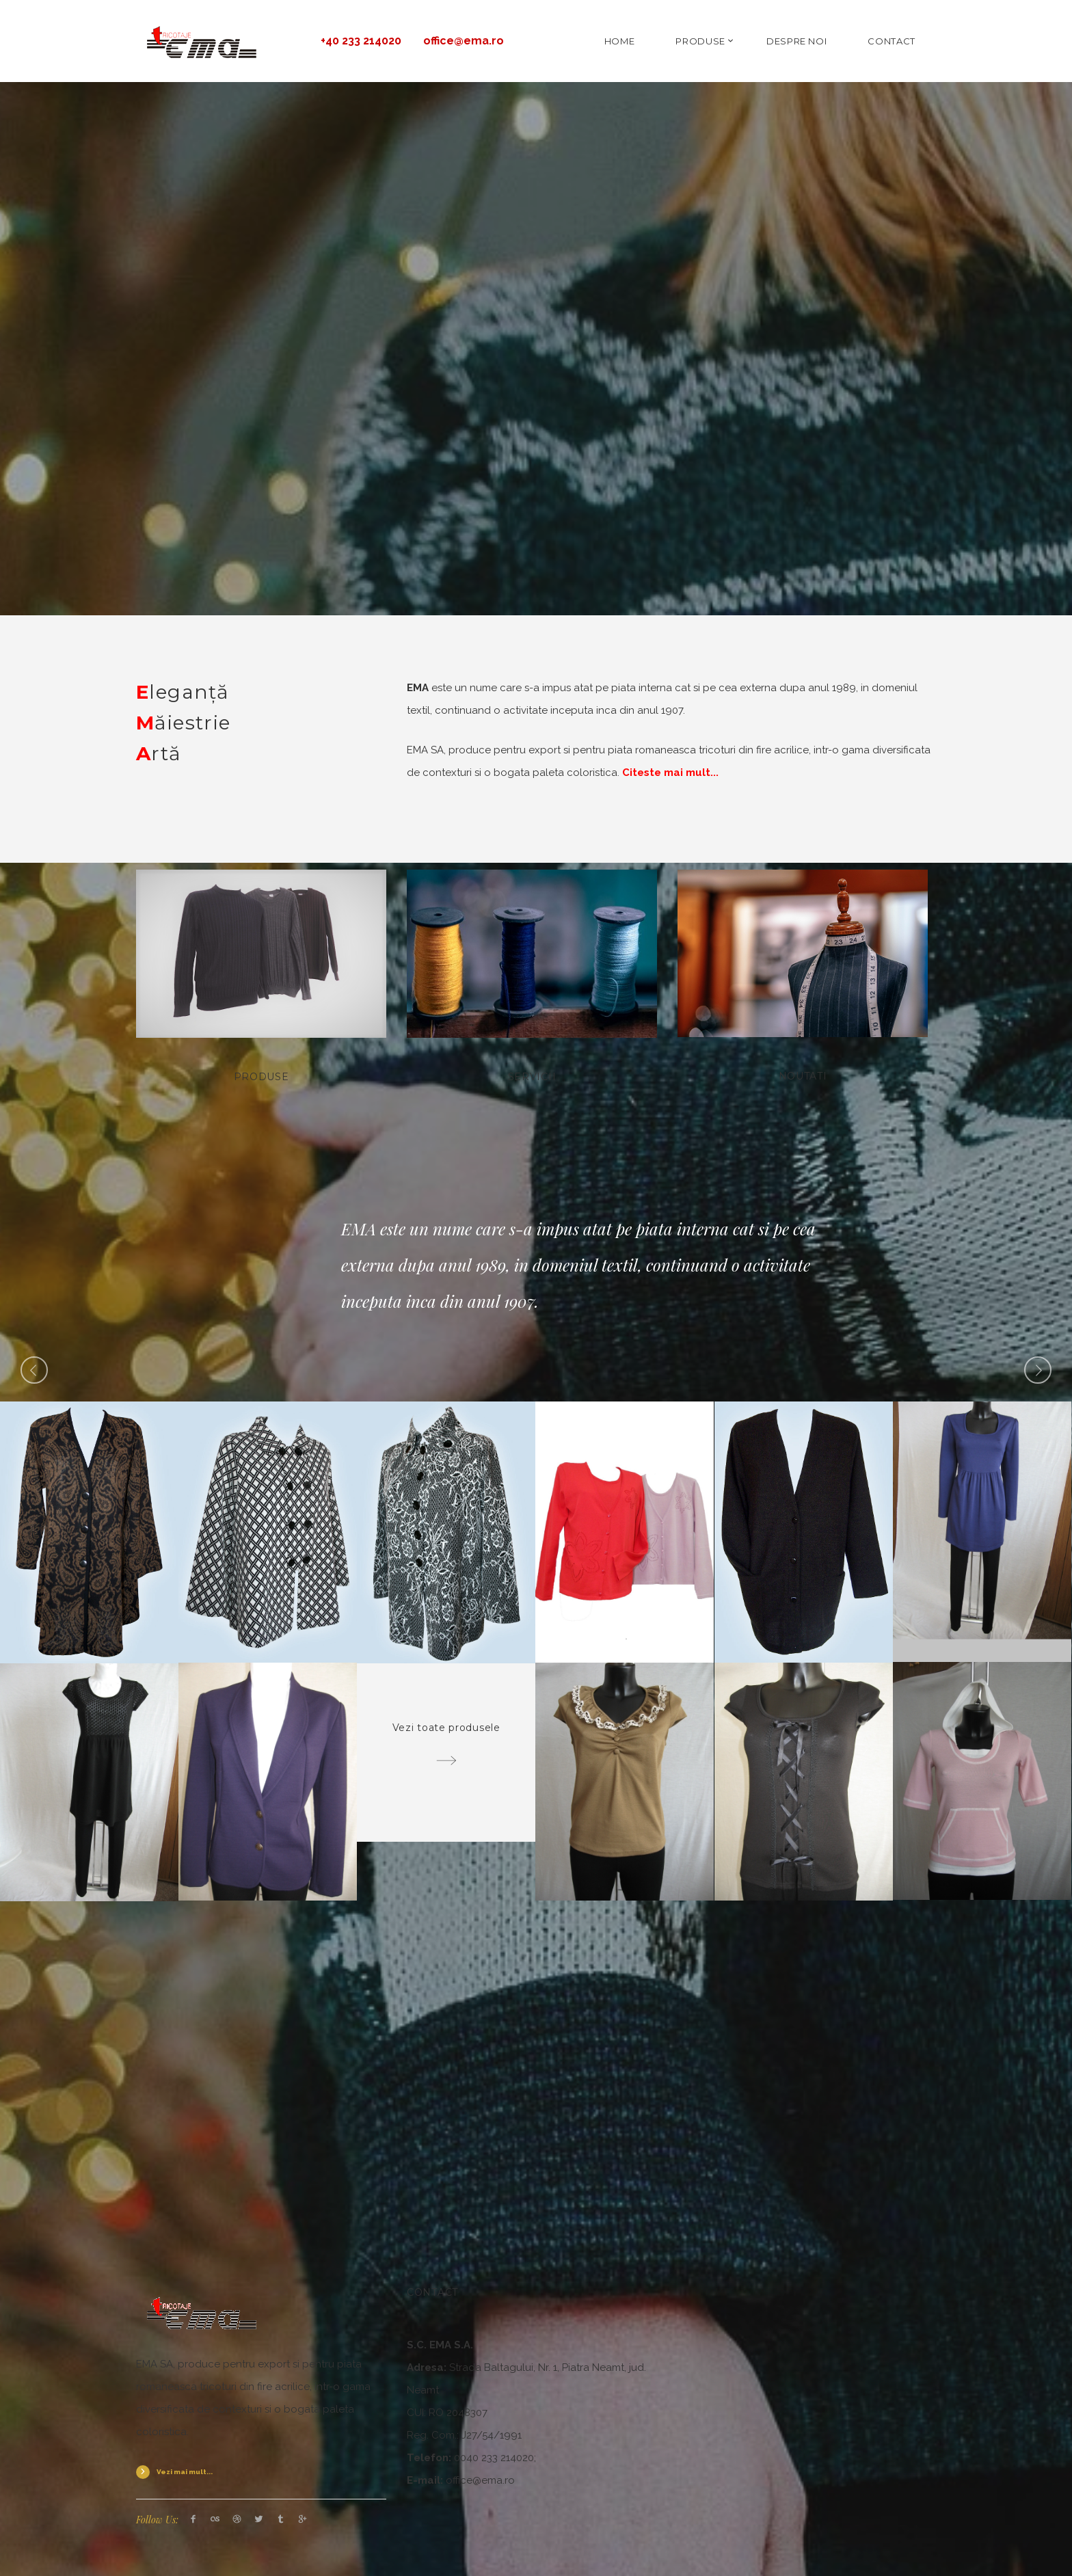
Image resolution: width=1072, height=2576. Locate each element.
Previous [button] (34, 1370)
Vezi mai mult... (185, 2472)
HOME (619, 41)
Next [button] (1037, 1370)
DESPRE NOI (796, 41)
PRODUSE (700, 41)
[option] (536, 1265)
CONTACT (891, 41)
